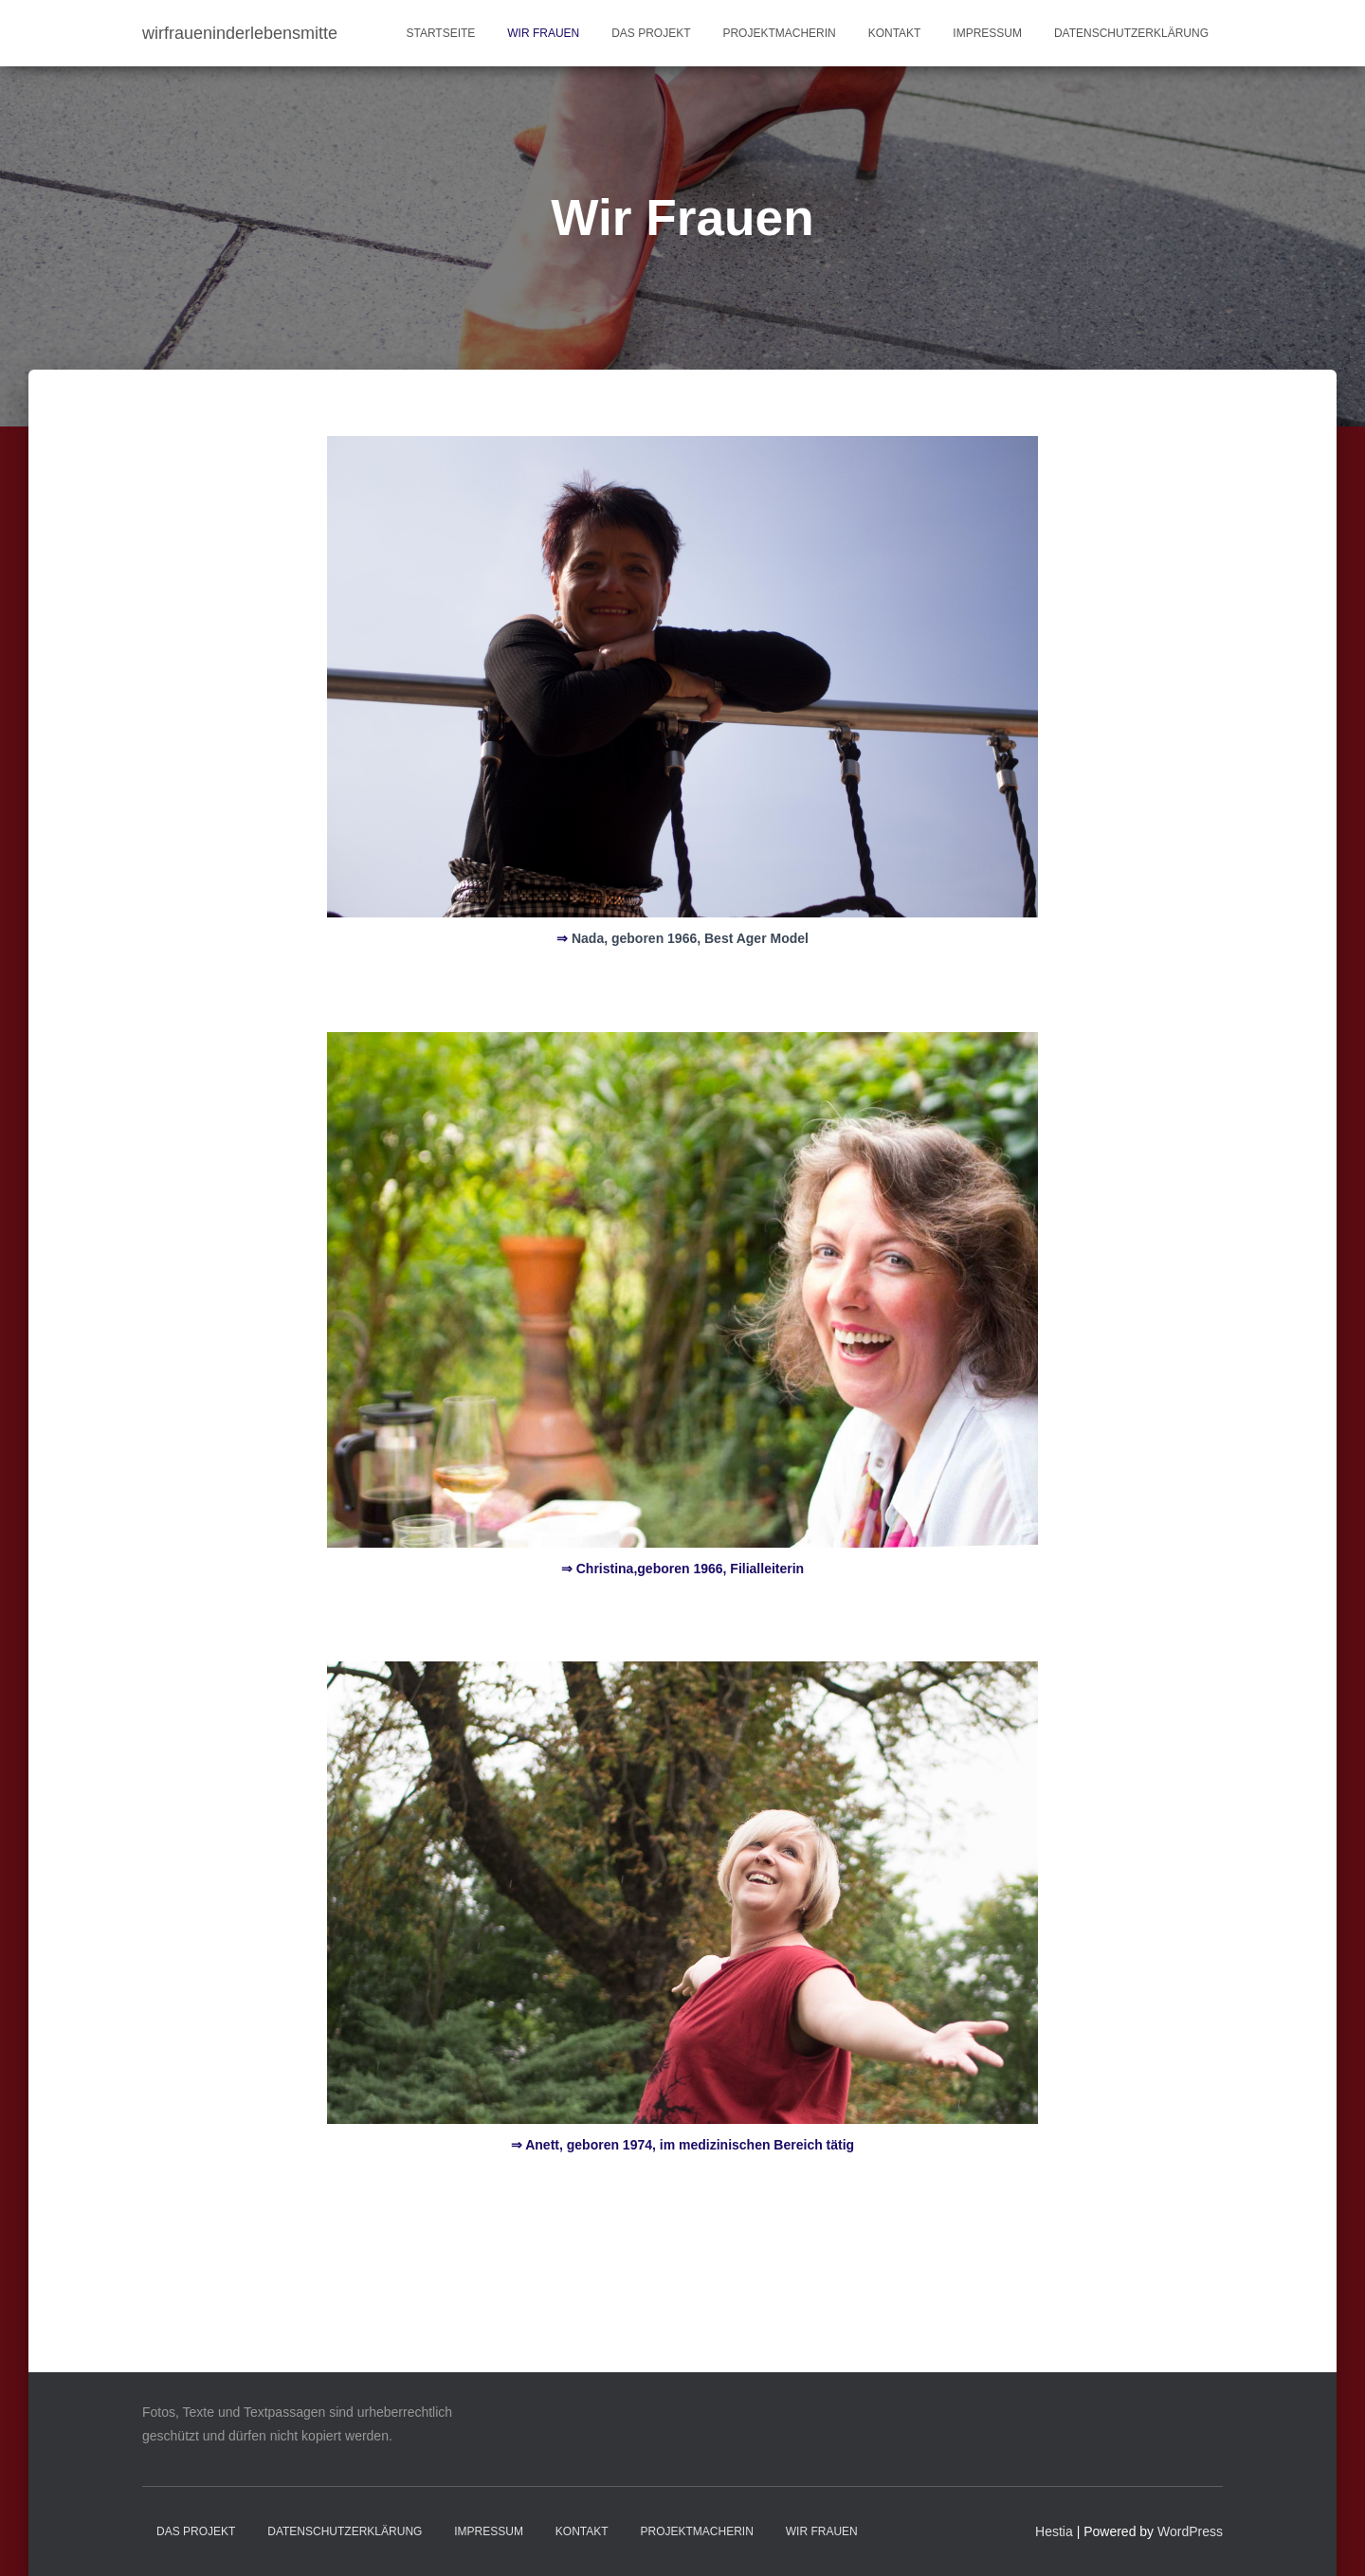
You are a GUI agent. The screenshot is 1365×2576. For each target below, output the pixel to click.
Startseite (440, 33)
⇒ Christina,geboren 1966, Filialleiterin (682, 1568)
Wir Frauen (543, 33)
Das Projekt (650, 33)
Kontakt (894, 33)
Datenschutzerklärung (1131, 33)
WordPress (1190, 2531)
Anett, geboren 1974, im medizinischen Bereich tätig (682, 2144)
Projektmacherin (778, 33)
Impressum (987, 33)
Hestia (1054, 2531)
